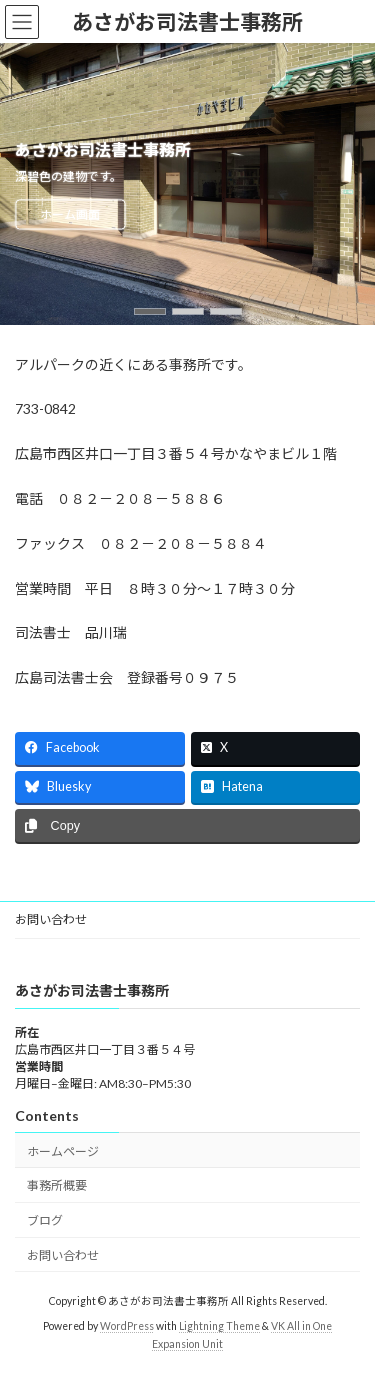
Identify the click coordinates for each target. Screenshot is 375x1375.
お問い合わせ (51, 919)
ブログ (45, 1220)
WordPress (127, 1326)
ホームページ (63, 1151)
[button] (150, 311)
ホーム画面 (70, 214)
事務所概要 (57, 1186)
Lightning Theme (219, 1326)
